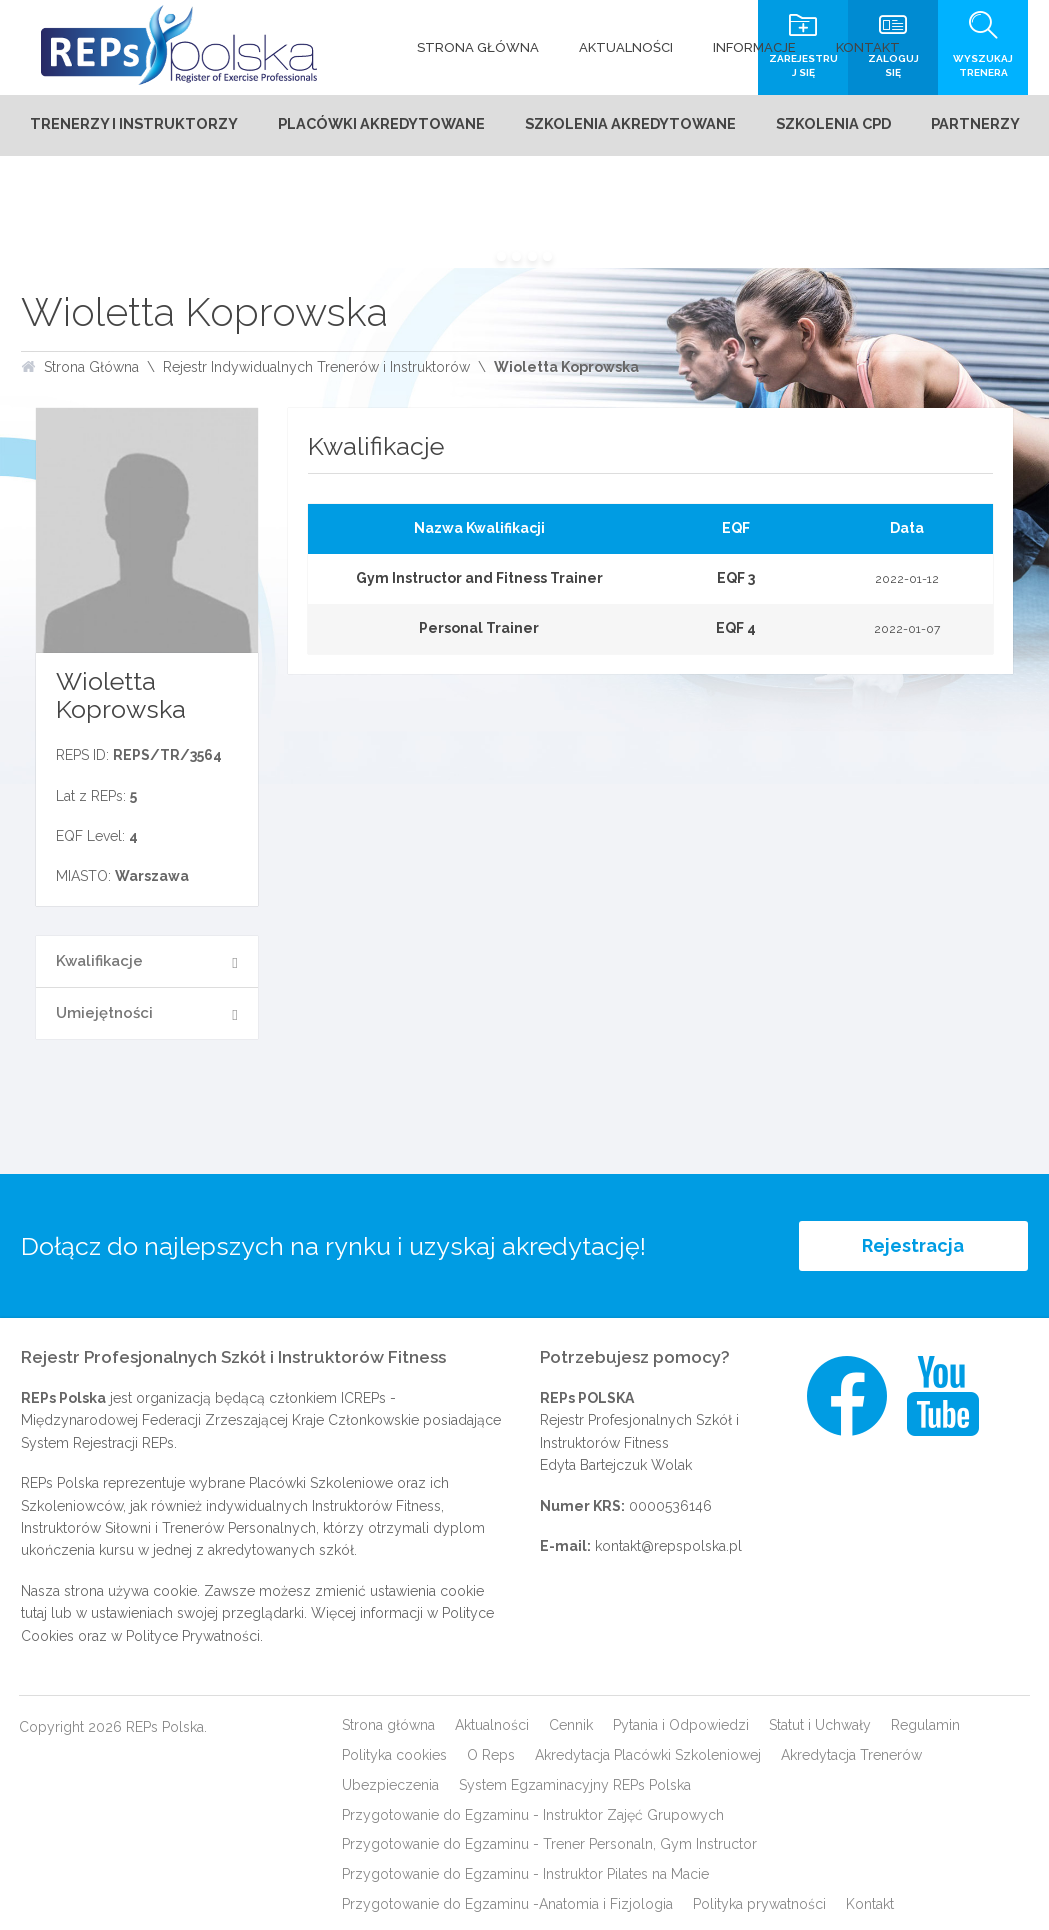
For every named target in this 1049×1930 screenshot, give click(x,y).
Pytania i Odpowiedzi (681, 1725)
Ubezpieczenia (390, 1785)
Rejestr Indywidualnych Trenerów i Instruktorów (316, 367)
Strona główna (388, 1725)
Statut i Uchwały (820, 1725)
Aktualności (492, 1725)
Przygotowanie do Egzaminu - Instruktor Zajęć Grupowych (533, 1815)
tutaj (34, 1613)
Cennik (571, 1725)
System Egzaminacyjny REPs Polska (575, 1785)
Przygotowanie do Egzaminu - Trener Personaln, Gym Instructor (549, 1844)
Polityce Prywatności (193, 1636)
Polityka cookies (394, 1755)
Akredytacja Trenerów (851, 1755)
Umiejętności (104, 1013)
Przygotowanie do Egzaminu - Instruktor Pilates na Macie (525, 1874)
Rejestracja (913, 1245)
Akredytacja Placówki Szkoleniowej (648, 1755)
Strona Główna (91, 367)
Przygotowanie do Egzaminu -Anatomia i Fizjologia (507, 1904)
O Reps (491, 1755)
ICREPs (363, 1398)
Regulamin (925, 1725)
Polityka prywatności (759, 1904)
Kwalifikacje (99, 961)
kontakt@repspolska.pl (668, 1546)
